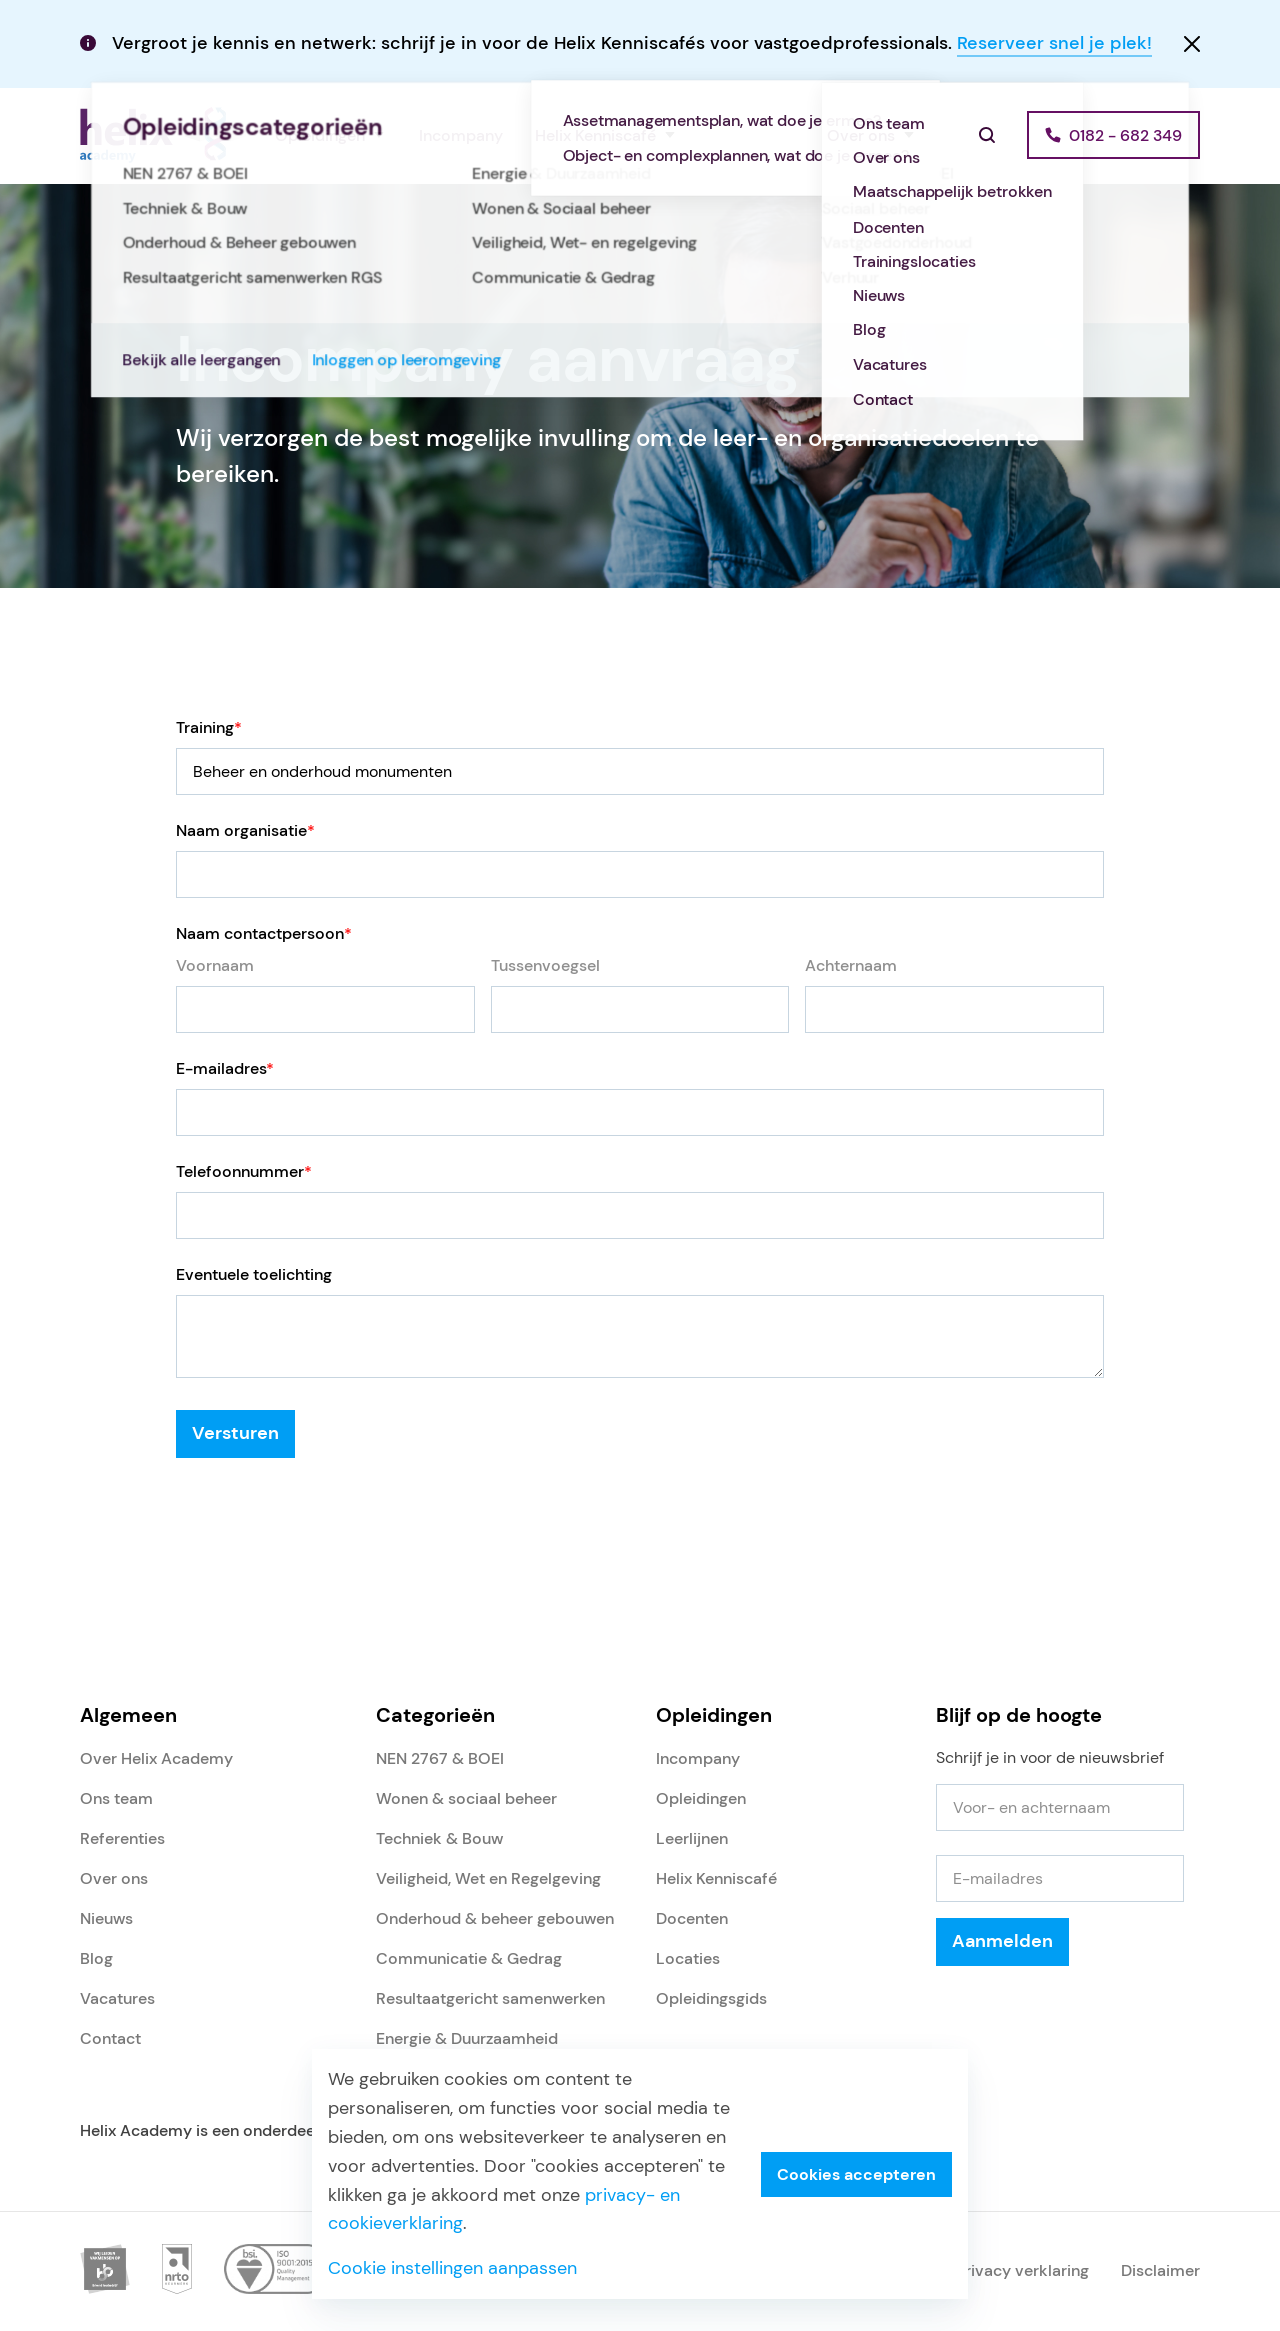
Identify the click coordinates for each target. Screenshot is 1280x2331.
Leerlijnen (692, 1838)
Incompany (461, 135)
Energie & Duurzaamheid (467, 2038)
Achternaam (851, 965)
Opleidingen (320, 135)
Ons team (116, 1798)
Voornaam (215, 965)
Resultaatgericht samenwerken (490, 1998)
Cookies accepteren (856, 2174)
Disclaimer (1160, 2270)
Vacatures (117, 1998)
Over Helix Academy (156, 1758)
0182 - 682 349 (1125, 135)
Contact (110, 2038)
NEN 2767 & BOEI (440, 1758)
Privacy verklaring (1022, 2270)
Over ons (861, 135)
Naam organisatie (245, 830)
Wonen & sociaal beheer (466, 1798)
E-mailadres (225, 1068)
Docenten (692, 1918)
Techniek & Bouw (439, 1838)
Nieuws (106, 1918)
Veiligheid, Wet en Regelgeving (488, 1878)
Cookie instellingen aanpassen (452, 2268)
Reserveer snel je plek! (1054, 43)
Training (209, 727)
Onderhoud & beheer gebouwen (495, 1918)
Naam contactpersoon (264, 933)
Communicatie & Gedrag (469, 1958)
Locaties (688, 1958)
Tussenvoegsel (545, 965)
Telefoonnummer (244, 1171)
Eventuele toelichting (254, 1274)
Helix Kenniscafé (595, 135)
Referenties (752, 135)
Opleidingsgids (711, 1998)
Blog (96, 1958)
